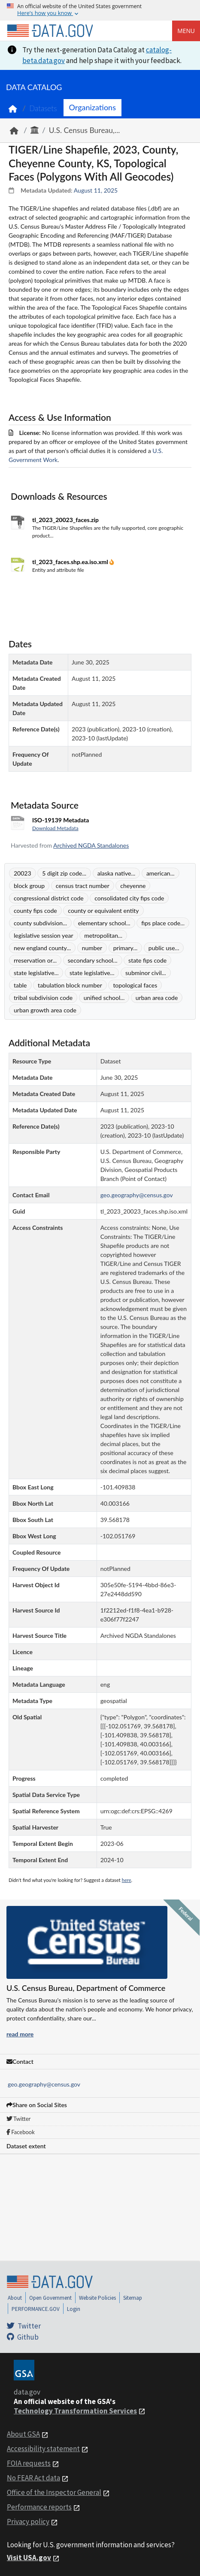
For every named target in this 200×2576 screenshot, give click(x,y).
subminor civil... (145, 972)
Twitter (18, 2118)
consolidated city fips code (129, 898)
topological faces (135, 985)
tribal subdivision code (43, 997)
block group (29, 885)
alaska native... (116, 873)
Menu (186, 31)
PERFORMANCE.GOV (36, 2309)
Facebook (20, 2132)
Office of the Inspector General (54, 2492)
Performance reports (39, 2507)
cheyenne (132, 885)
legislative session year (43, 935)
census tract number (82, 885)
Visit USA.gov (29, 2557)
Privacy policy (28, 2521)
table (20, 985)
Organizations (92, 107)
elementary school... (104, 923)
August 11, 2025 (96, 190)
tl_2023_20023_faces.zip (65, 519)
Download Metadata (55, 828)
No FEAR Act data (33, 2477)
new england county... (42, 947)
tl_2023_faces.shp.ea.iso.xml (70, 561)
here (126, 1880)
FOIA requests (29, 2463)
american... (160, 873)
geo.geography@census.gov (44, 2084)
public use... (163, 947)
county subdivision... (40, 923)
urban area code (157, 997)
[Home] (50, 31)
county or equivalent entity (103, 910)
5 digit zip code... (64, 873)
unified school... (104, 997)
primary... (125, 947)
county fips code (35, 910)
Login (73, 2309)
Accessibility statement (43, 2448)
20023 (22, 873)
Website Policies (97, 2297)
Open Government (50, 2297)
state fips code (147, 960)
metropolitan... (103, 935)
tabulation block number (70, 985)
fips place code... (163, 923)
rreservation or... (35, 960)
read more (19, 2034)
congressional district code (49, 898)
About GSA (23, 2434)
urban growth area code (45, 1010)
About (15, 2297)
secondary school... (93, 960)
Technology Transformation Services (75, 2411)
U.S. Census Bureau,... (84, 130)
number (92, 947)
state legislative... (36, 972)
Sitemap (132, 2297)
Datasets (43, 108)
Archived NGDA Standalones (91, 845)
